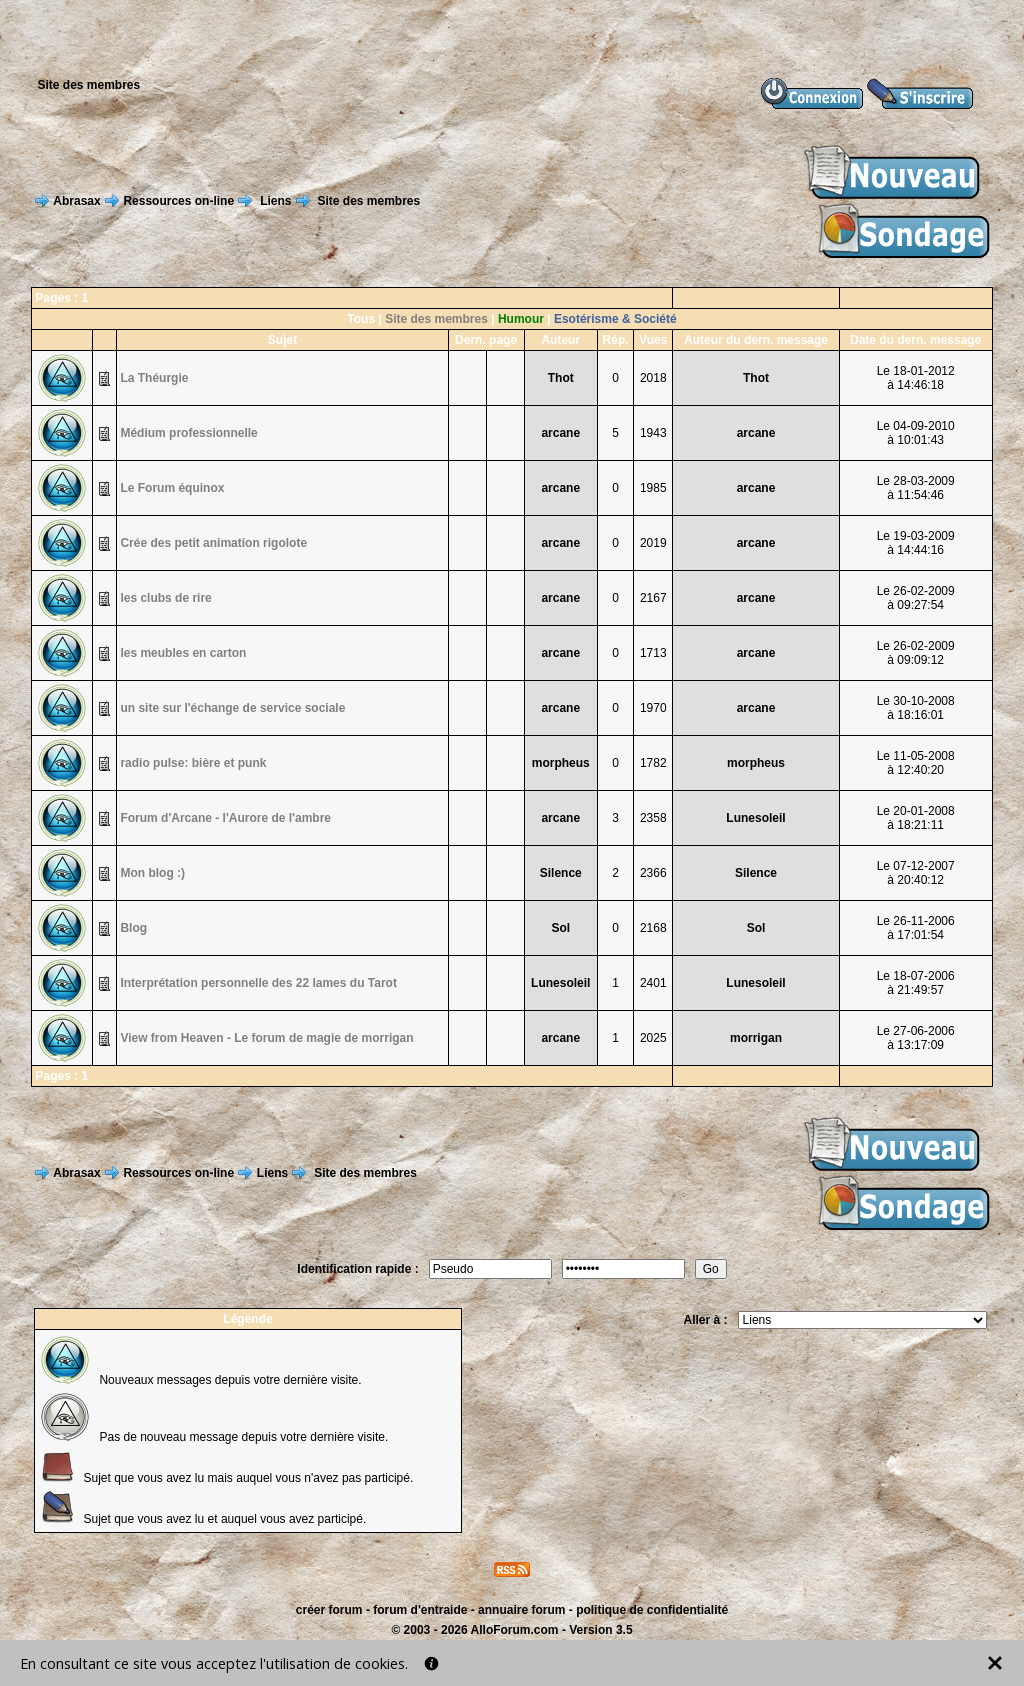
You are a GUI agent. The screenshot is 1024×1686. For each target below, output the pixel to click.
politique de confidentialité (652, 1610)
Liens (275, 201)
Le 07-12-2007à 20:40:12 (916, 873)
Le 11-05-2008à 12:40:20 (916, 763)
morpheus (561, 763)
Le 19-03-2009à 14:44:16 (916, 543)
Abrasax (76, 201)
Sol (560, 928)
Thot (561, 378)
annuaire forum (521, 1610)
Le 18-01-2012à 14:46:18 (916, 378)
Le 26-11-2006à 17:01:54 (916, 928)
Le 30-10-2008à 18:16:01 (916, 708)
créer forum (329, 1610)
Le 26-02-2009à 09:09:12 (916, 653)
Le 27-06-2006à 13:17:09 (916, 1038)
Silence (561, 873)
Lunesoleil (755, 818)
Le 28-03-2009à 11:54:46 (916, 488)
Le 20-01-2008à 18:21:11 (916, 818)
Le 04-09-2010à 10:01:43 (916, 433)
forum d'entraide (420, 1610)
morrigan (756, 1038)
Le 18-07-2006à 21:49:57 (916, 983)
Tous (361, 319)
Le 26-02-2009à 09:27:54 (916, 598)
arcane (560, 433)
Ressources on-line (178, 201)
